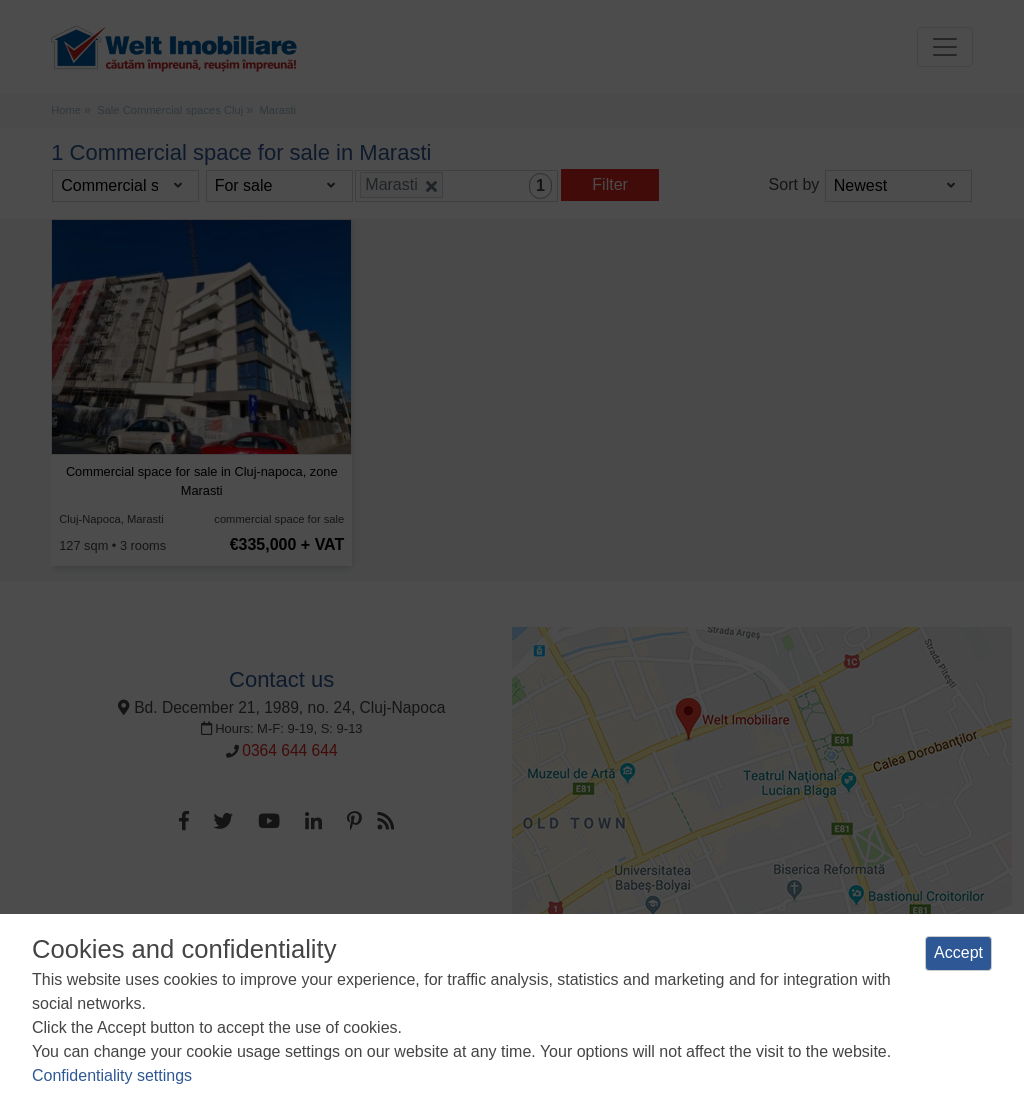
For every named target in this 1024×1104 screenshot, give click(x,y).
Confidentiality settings (112, 1075)
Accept (958, 952)
